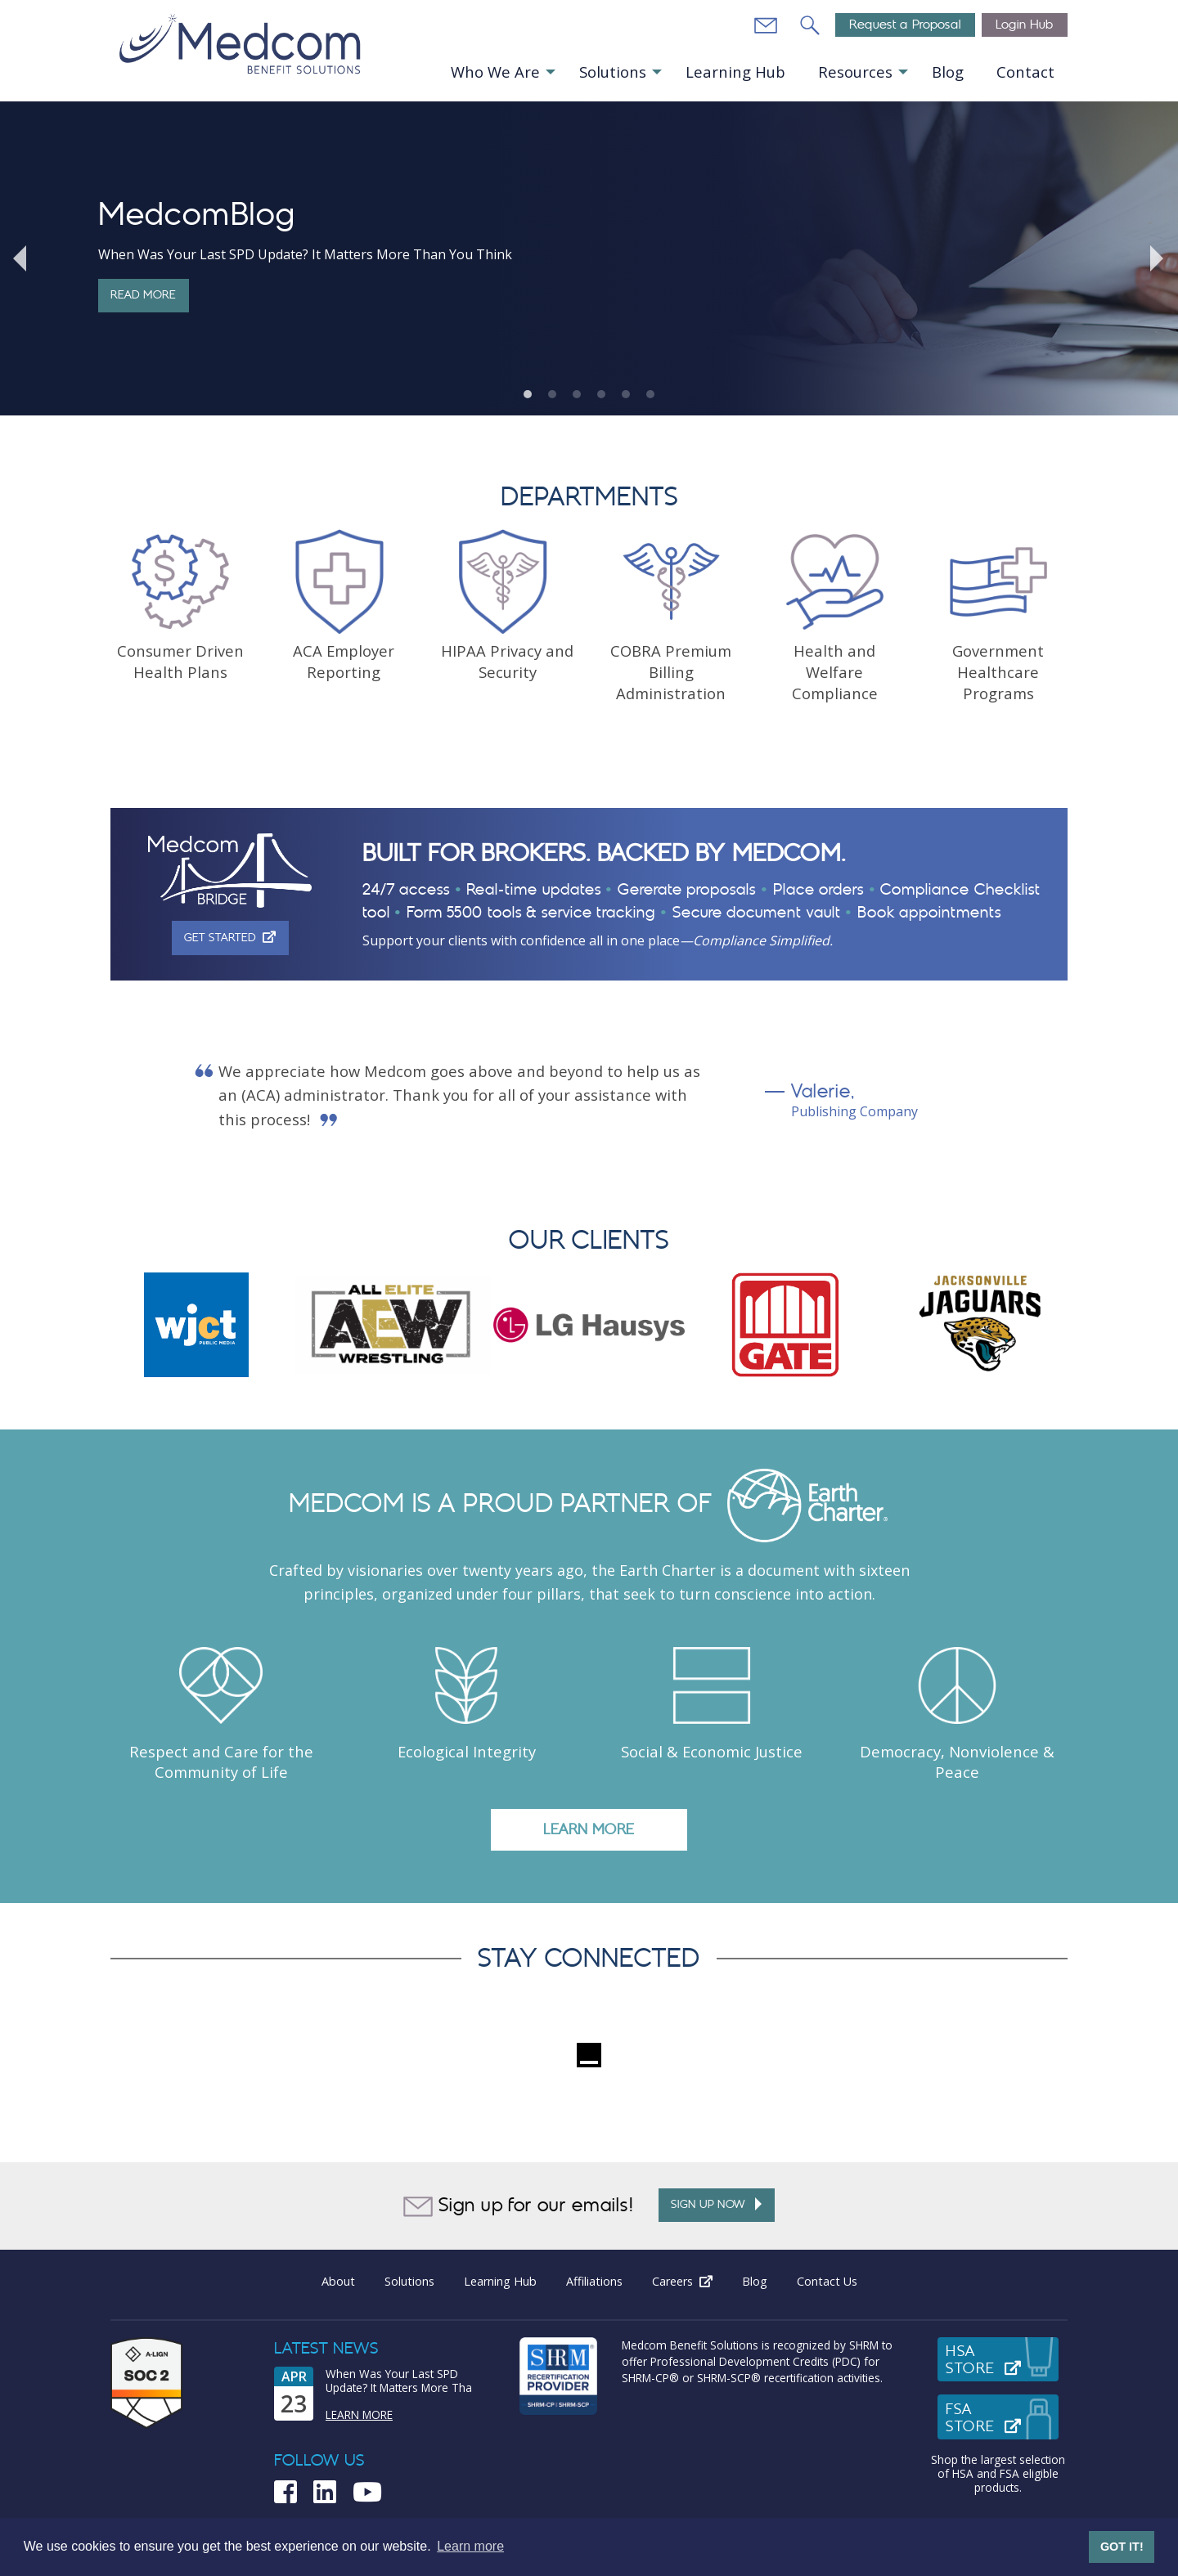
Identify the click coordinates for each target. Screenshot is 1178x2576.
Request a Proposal (905, 25)
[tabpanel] (589, 258)
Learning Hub (735, 71)
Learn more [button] (470, 2546)
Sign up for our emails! (518, 2206)
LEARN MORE (588, 1829)
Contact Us (827, 2281)
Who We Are (495, 71)
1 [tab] (527, 394)
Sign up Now (716, 2204)
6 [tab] (650, 394)
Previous (20, 258)
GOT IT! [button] (1122, 2546)
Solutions (612, 71)
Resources (855, 71)
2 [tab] (552, 394)
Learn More (359, 2414)
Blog (948, 71)
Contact (1025, 71)
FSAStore (1002, 2418)
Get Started (236, 937)
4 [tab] (601, 394)
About (338, 2281)
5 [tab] (626, 394)
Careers (689, 2281)
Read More (143, 295)
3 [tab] (577, 394)
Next (1157, 258)
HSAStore (1002, 2360)
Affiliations (594, 2281)
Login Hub (1025, 25)
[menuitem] (502, 72)
